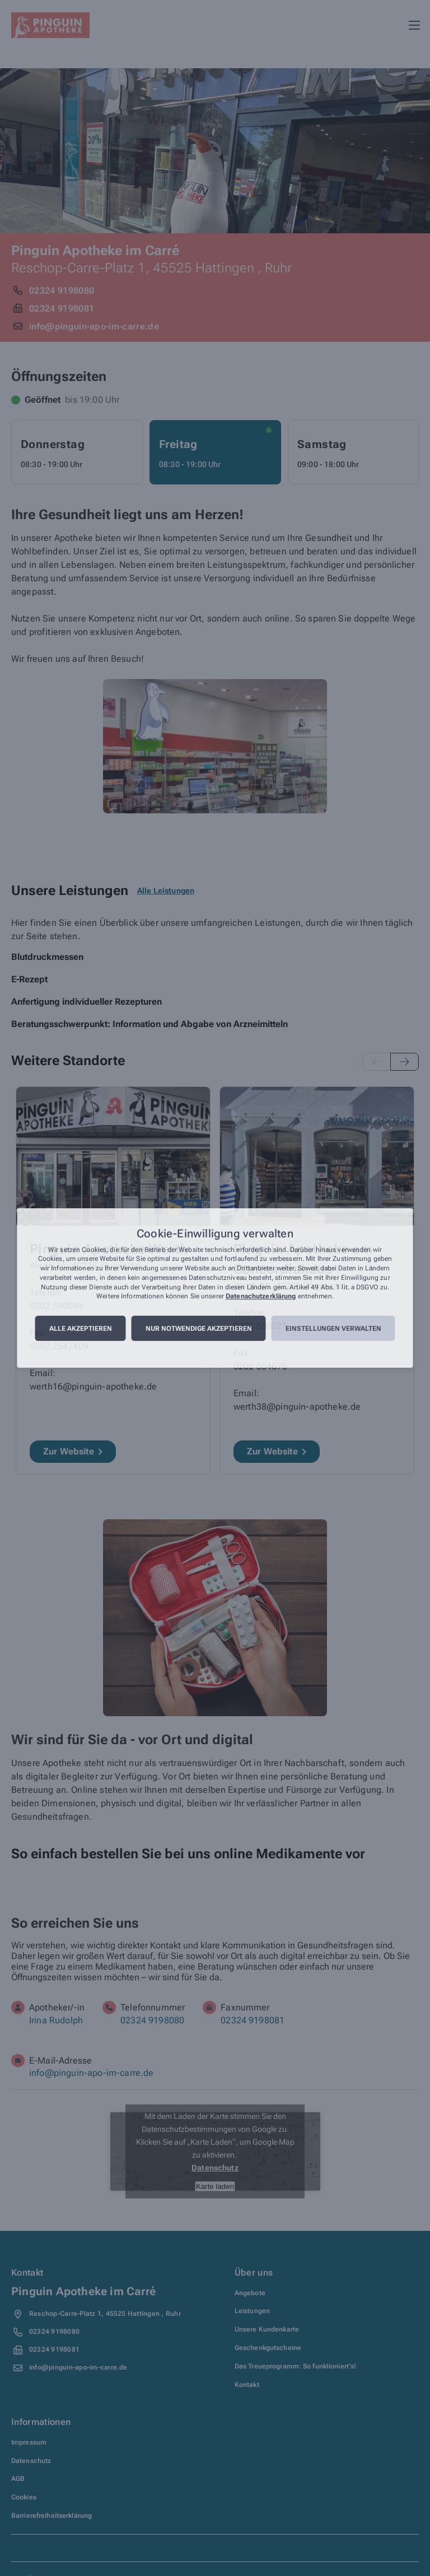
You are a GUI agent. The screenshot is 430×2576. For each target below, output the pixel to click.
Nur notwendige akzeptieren (199, 1328)
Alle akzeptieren (80, 1328)
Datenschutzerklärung (261, 1297)
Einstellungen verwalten (333, 1328)
